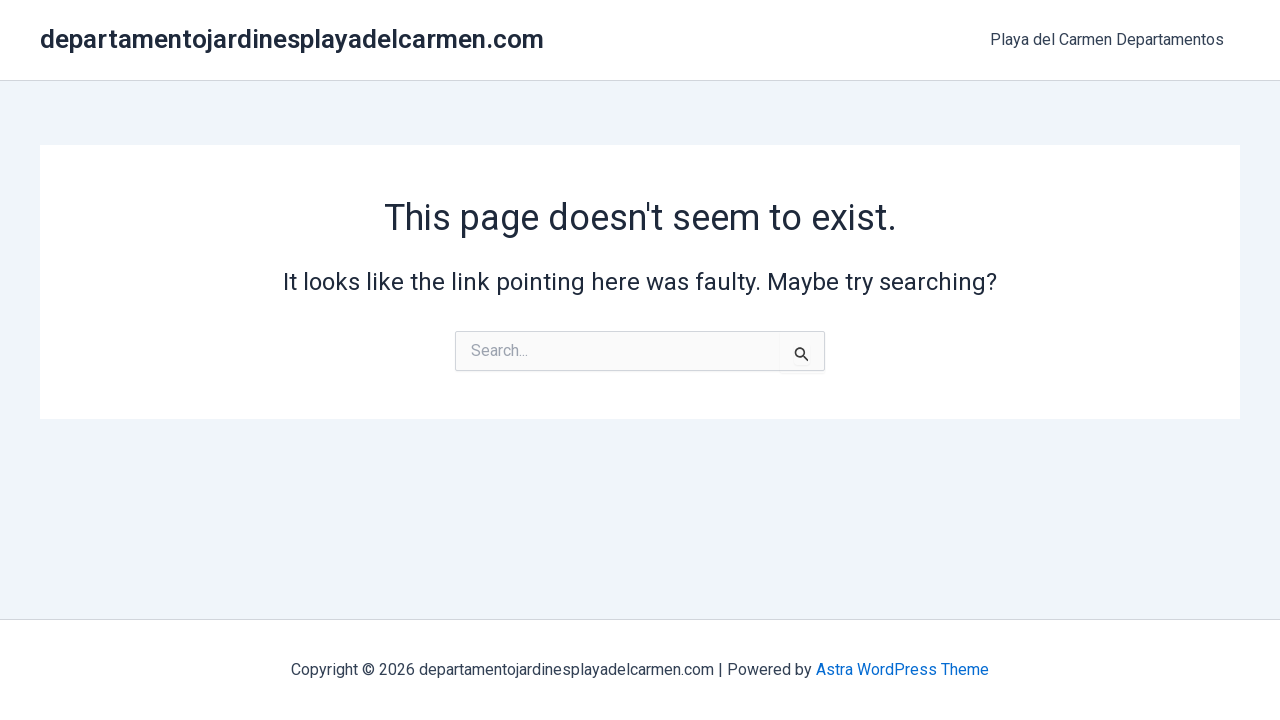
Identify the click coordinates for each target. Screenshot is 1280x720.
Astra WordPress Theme (902, 669)
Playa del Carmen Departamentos (1107, 39)
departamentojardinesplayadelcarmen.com (292, 39)
